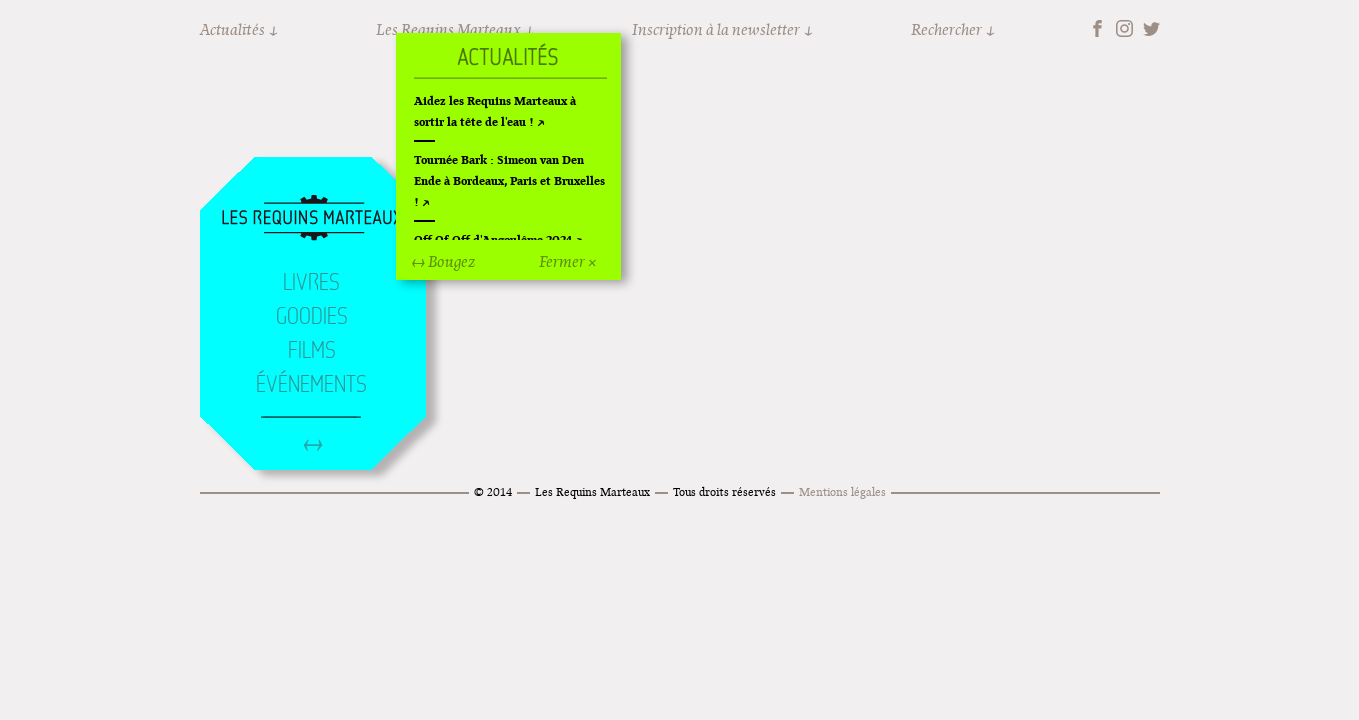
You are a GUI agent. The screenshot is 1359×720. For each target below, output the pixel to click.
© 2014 (493, 491)
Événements (311, 384)
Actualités (232, 29)
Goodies (312, 316)
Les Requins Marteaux (592, 491)
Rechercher (946, 29)
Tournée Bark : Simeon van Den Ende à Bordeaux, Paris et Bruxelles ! (509, 180)
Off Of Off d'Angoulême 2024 (493, 239)
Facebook (1097, 28)
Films (312, 350)
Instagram (1124, 28)
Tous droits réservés (724, 491)
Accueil (312, 219)
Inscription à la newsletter (716, 29)
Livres (311, 282)
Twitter (1151, 28)
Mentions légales (842, 491)
